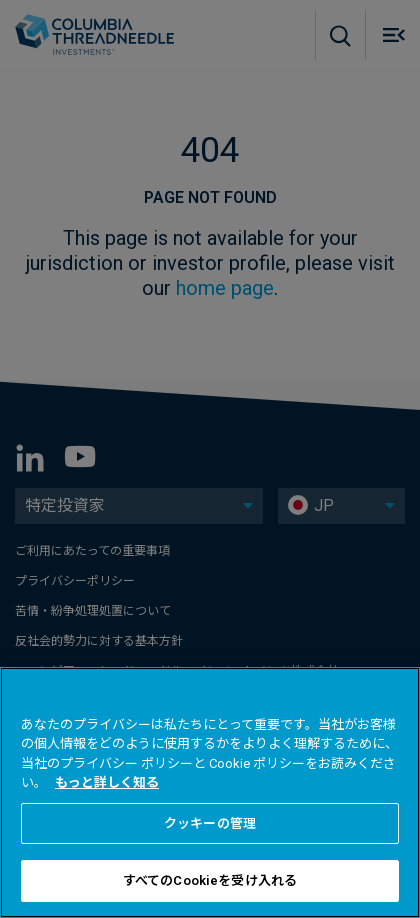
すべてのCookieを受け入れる (210, 880)
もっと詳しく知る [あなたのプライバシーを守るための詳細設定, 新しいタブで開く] (107, 782)
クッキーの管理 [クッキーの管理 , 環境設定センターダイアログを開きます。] (210, 823)
